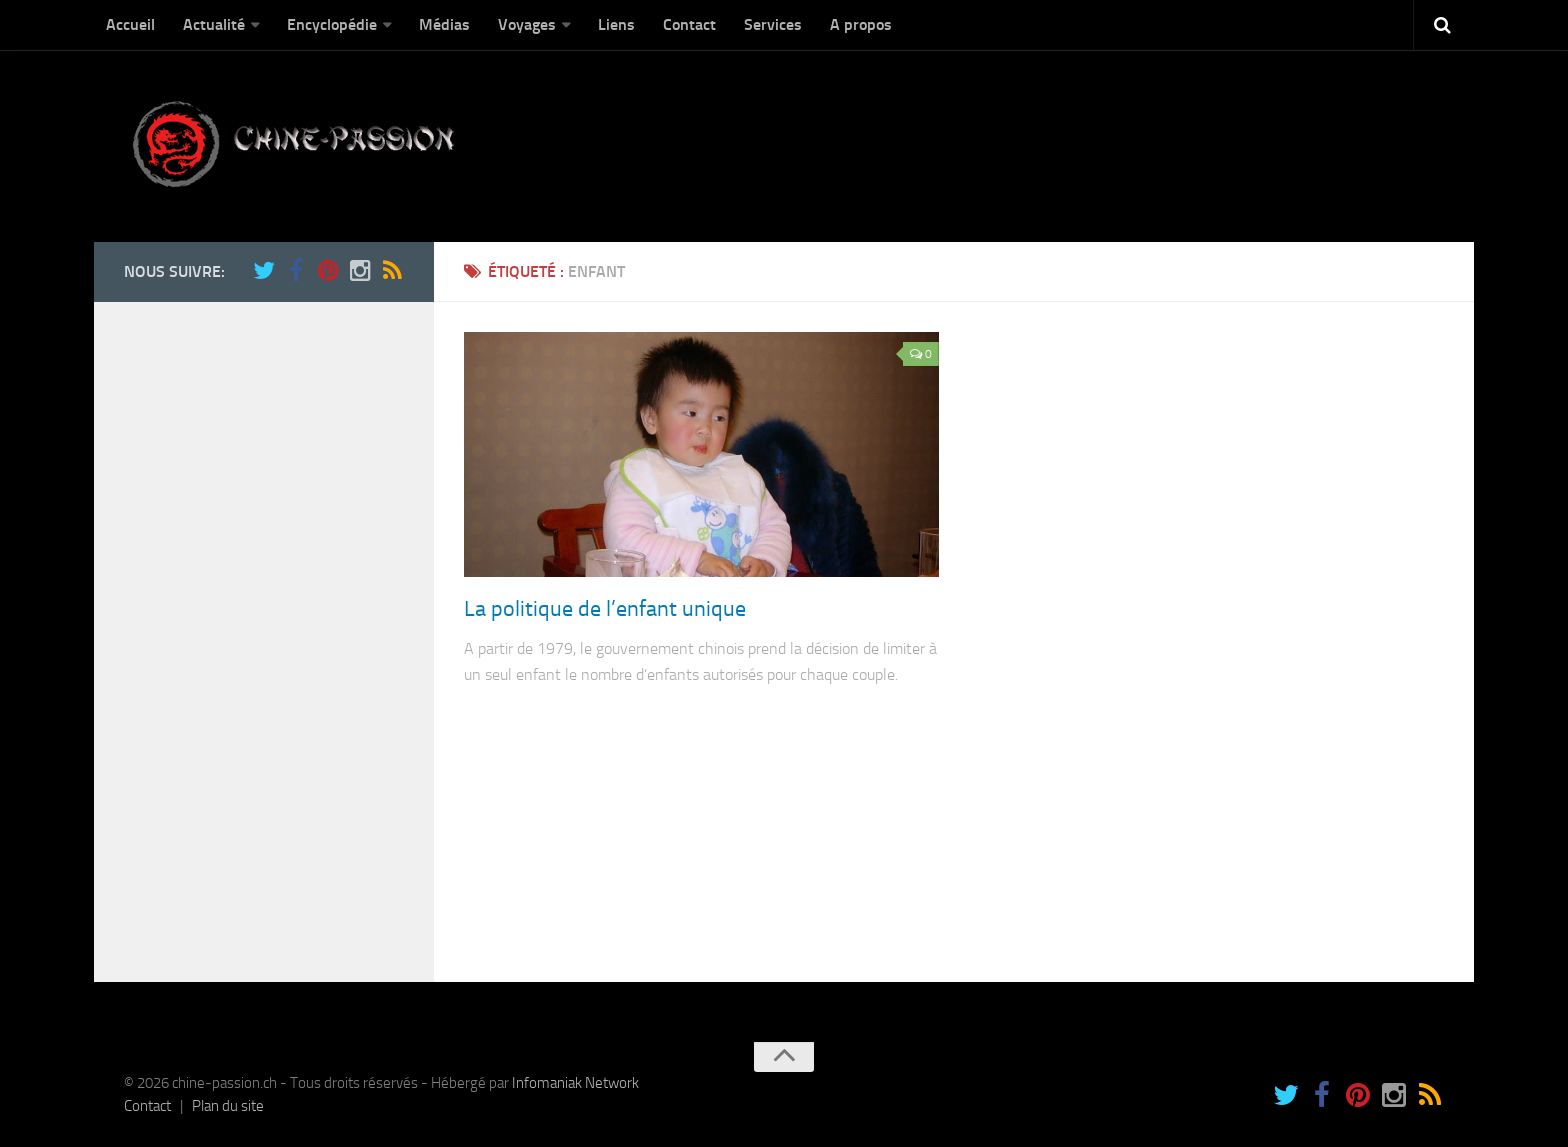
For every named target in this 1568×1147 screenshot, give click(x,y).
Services (773, 24)
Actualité (214, 24)
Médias (444, 24)
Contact (689, 24)
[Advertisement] (254, 632)
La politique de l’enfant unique (605, 609)
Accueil (130, 24)
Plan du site (228, 1106)
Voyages (527, 24)
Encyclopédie (332, 24)
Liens (616, 24)
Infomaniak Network (575, 1083)
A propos (861, 24)
